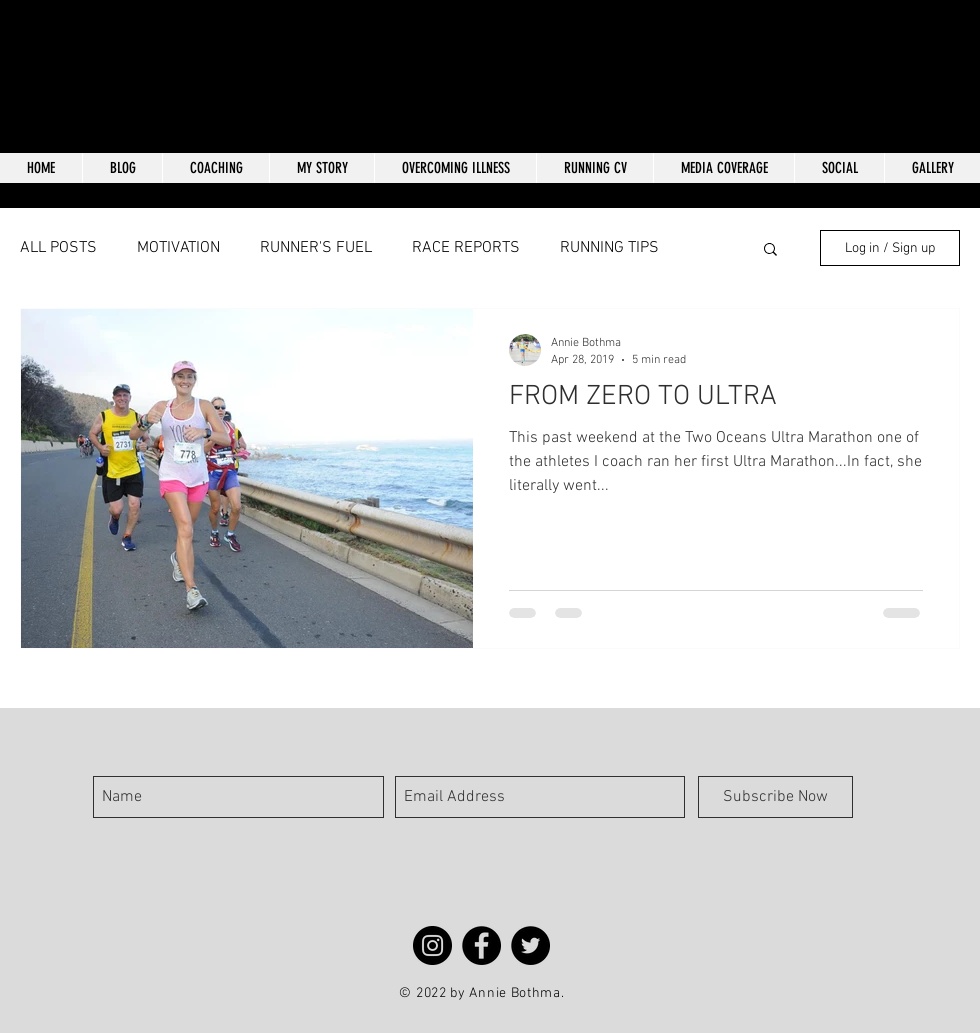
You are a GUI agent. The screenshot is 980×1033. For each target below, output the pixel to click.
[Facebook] (481, 945)
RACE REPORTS (466, 248)
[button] (770, 250)
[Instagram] (432, 945)
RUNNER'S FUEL (316, 248)
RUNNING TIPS (609, 248)
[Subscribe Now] (775, 797)
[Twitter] (530, 945)
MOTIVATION (178, 248)
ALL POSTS (58, 248)
